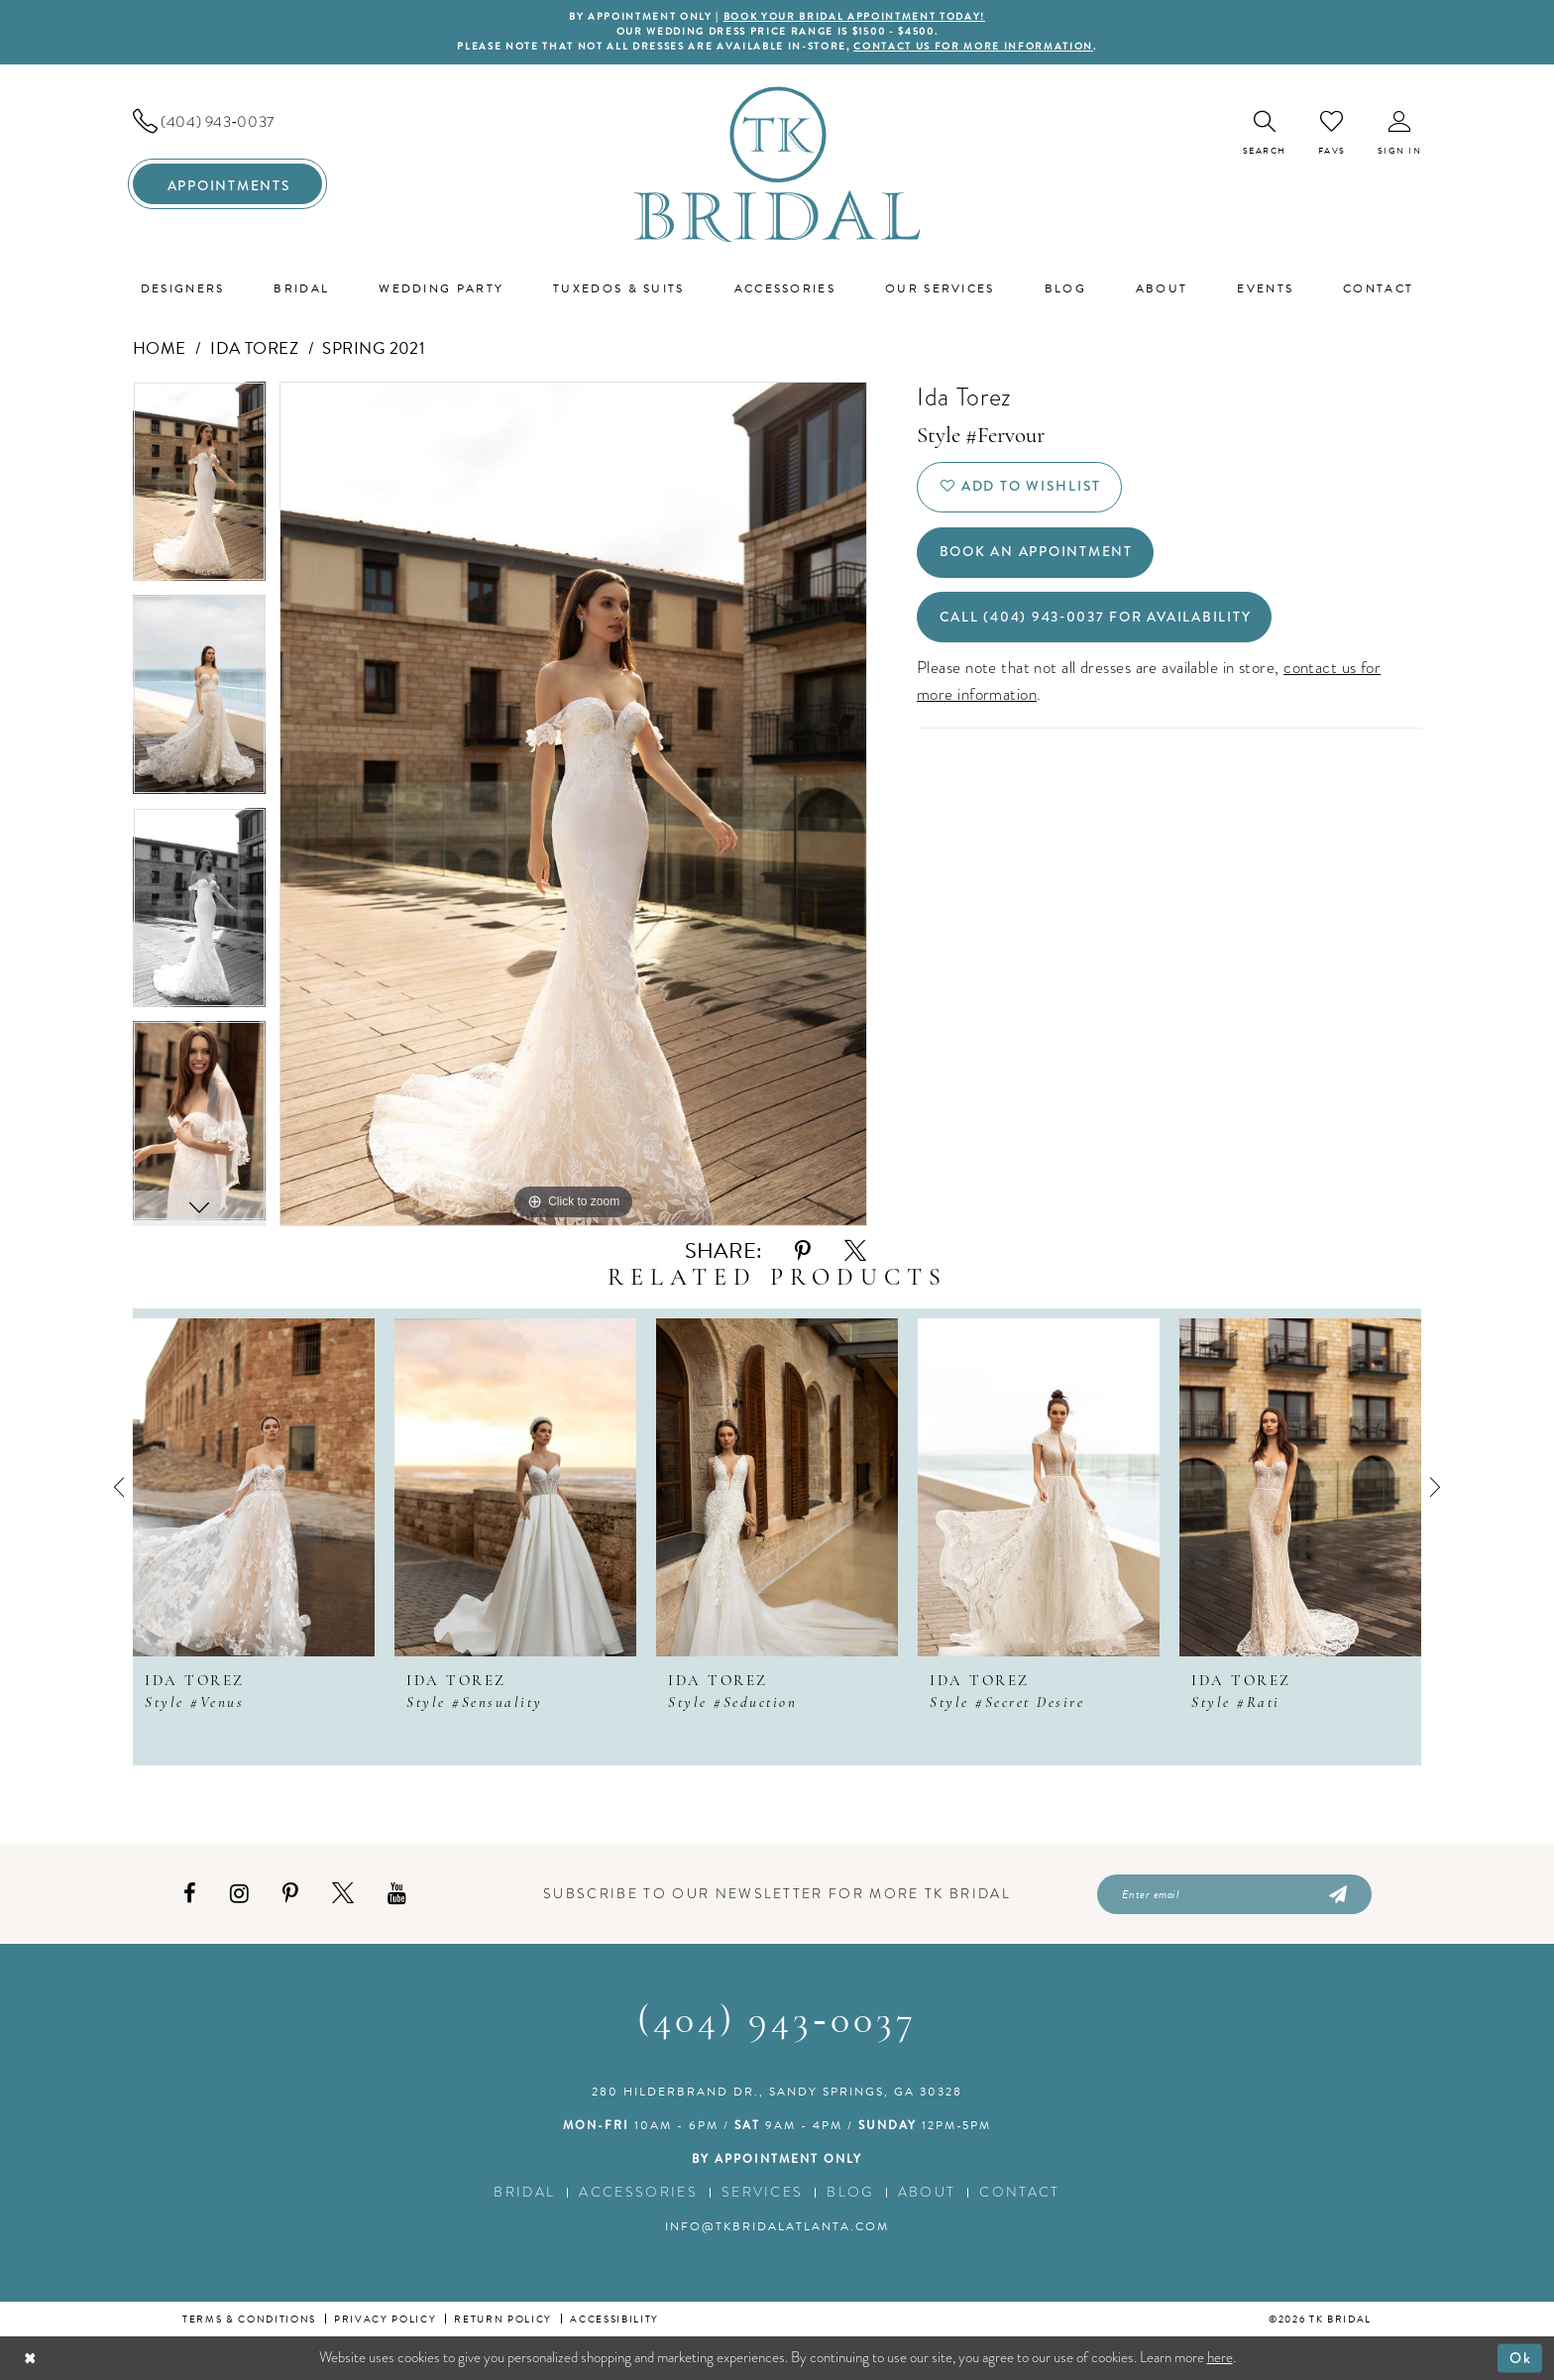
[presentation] (254, 1487)
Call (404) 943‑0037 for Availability (1096, 617)
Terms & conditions (249, 2319)
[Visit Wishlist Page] (1332, 133)
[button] (1400, 133)
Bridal (524, 2192)
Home (159, 348)
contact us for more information (973, 47)
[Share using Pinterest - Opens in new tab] (803, 1251)
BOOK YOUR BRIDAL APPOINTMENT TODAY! (854, 17)
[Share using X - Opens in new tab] (855, 1251)
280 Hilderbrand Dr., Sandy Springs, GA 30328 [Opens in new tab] (777, 2091)
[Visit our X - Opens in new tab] (343, 1893)
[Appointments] (227, 184)
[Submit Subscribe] (1336, 1894)
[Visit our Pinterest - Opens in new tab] (290, 1893)
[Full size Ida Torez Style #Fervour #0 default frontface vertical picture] (573, 804)
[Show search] (1264, 133)
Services (763, 2192)
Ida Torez (254, 348)
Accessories (638, 2192)
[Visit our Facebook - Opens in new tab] (189, 1893)
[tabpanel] (199, 488)
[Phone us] (227, 122)
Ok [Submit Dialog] (1520, 2357)
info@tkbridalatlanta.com (777, 2226)
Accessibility (614, 2319)
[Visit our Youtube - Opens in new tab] (397, 1893)
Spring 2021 (373, 348)
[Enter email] (1234, 1894)
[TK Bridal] (777, 164)
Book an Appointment (1036, 552)
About (927, 2192)
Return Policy (503, 2319)
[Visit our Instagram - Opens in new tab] (239, 1893)
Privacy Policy (385, 2319)
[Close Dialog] (30, 2357)
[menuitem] (227, 122)
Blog (850, 2192)
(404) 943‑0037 (776, 2022)
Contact (1019, 2192)
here (1220, 2357)
